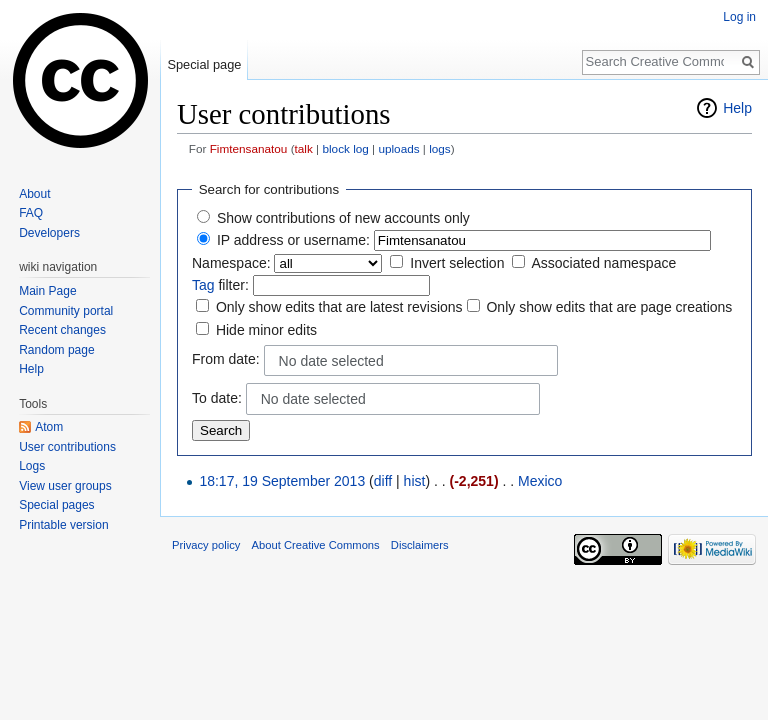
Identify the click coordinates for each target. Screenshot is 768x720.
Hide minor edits (266, 330)
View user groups (65, 486)
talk (304, 148)
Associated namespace (603, 263)
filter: (220, 285)
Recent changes (62, 330)
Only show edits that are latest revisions (339, 307)
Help (737, 108)
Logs (32, 466)
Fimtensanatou (249, 148)
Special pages (56, 505)
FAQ (31, 213)
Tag (203, 285)
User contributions (67, 447)
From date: (226, 359)
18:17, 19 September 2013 (282, 481)
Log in (739, 17)
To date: (217, 398)
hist (415, 481)
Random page (56, 350)
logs (440, 148)
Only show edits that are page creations (609, 307)
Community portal (66, 311)
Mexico (540, 481)
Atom (49, 427)
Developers (49, 233)
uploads (398, 148)
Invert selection (457, 263)
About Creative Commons (316, 545)
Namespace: (231, 263)
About (34, 194)
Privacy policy (206, 545)
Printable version (63, 525)
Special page (204, 64)
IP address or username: (293, 240)
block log (345, 148)
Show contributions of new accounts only (343, 218)
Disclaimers (420, 545)
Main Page (47, 291)
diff (383, 481)
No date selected (331, 361)
